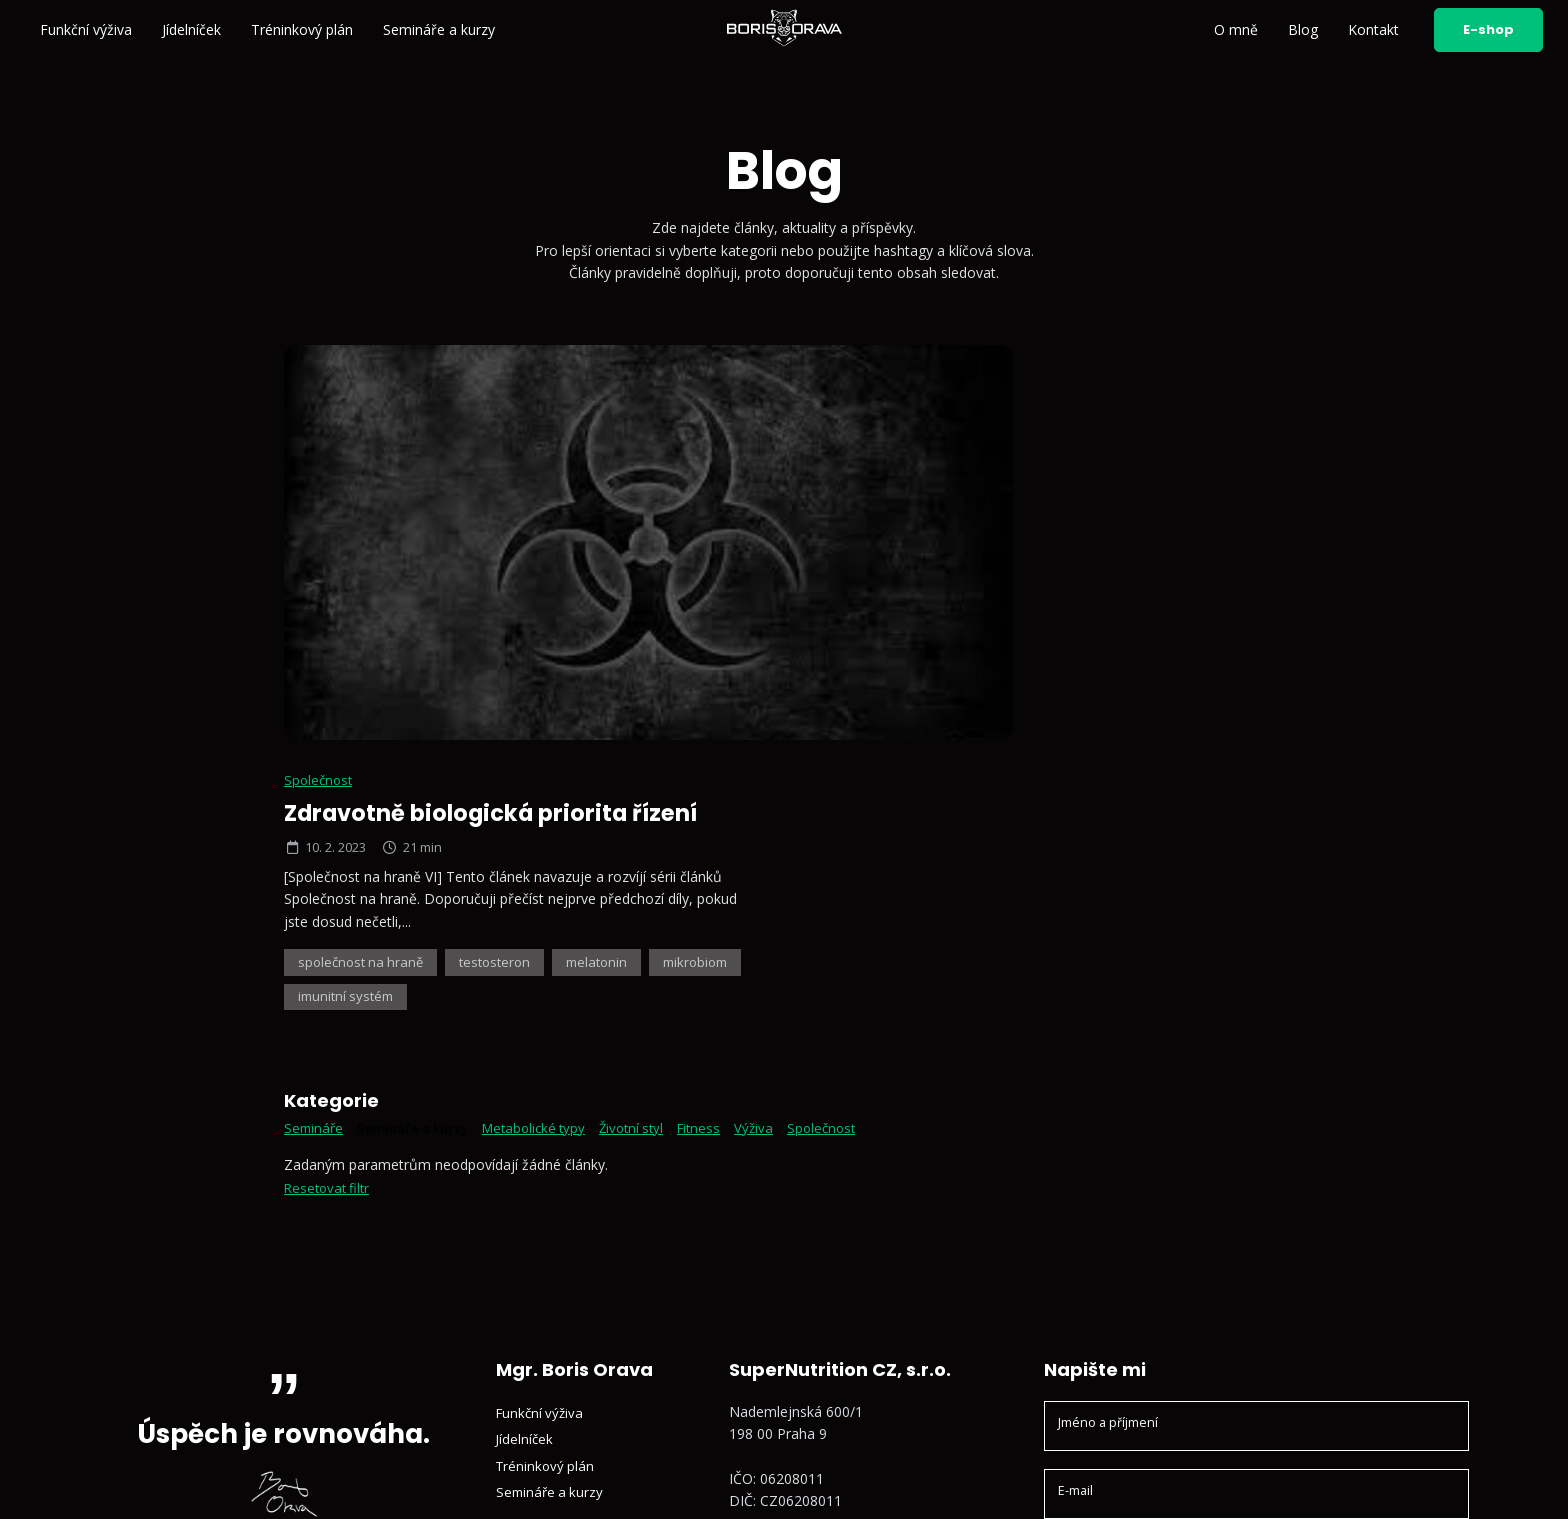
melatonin (1145, 558)
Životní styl (654, 726)
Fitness (726, 726)
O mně (1236, 29)
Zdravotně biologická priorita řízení (1033, 408)
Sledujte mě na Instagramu (831, 1279)
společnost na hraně (895, 558)
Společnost (850, 375)
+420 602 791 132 (802, 1207)
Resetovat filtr (329, 786)
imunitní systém (988, 595)
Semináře (315, 726)
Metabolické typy (551, 726)
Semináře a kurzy (439, 29)
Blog (1303, 29)
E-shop (1488, 29)
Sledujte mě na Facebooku (830, 1335)
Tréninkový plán (302, 29)
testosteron (1037, 558)
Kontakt (1373, 29)
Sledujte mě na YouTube (823, 1307)
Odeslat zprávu (1256, 1343)
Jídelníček (191, 29)
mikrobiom (864, 595)
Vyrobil (1423, 1481)
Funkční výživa (86, 29)
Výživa (783, 726)
